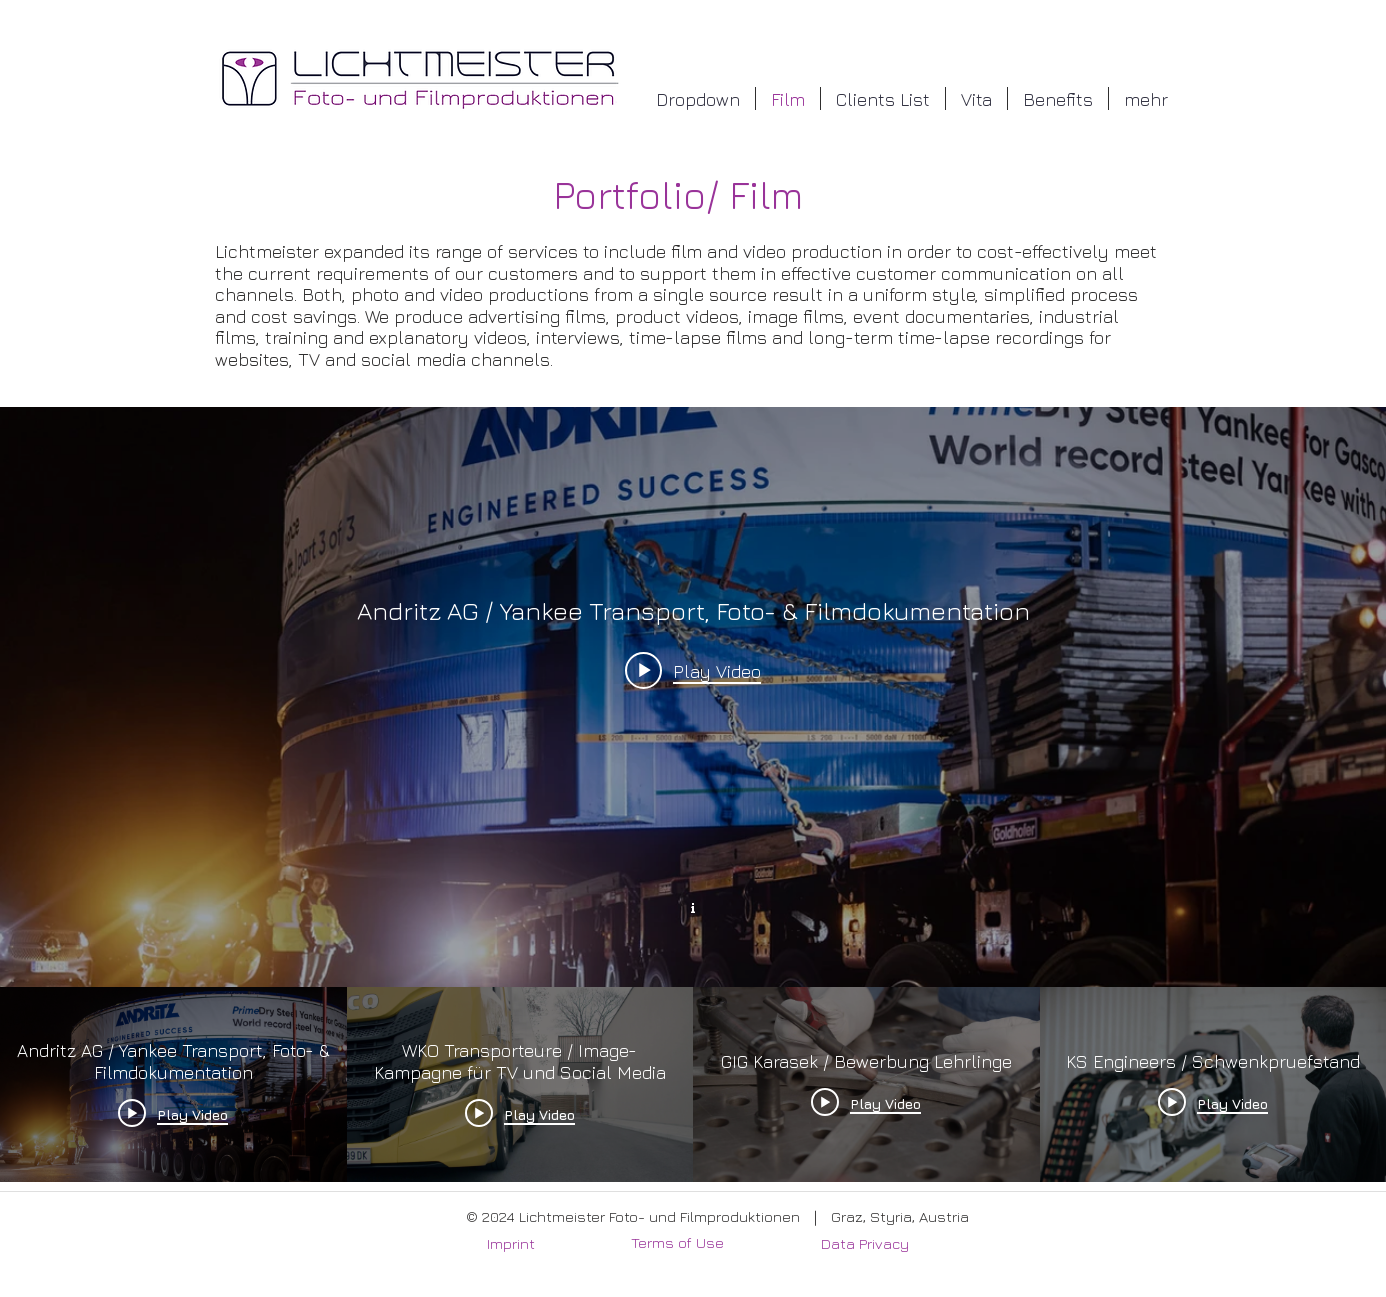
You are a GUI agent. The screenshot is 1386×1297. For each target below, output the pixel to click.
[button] (698, 98)
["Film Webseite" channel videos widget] (693, 794)
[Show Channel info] (693, 905)
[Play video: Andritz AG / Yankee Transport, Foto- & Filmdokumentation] (693, 670)
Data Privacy (865, 1243)
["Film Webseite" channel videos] (693, 1083)
